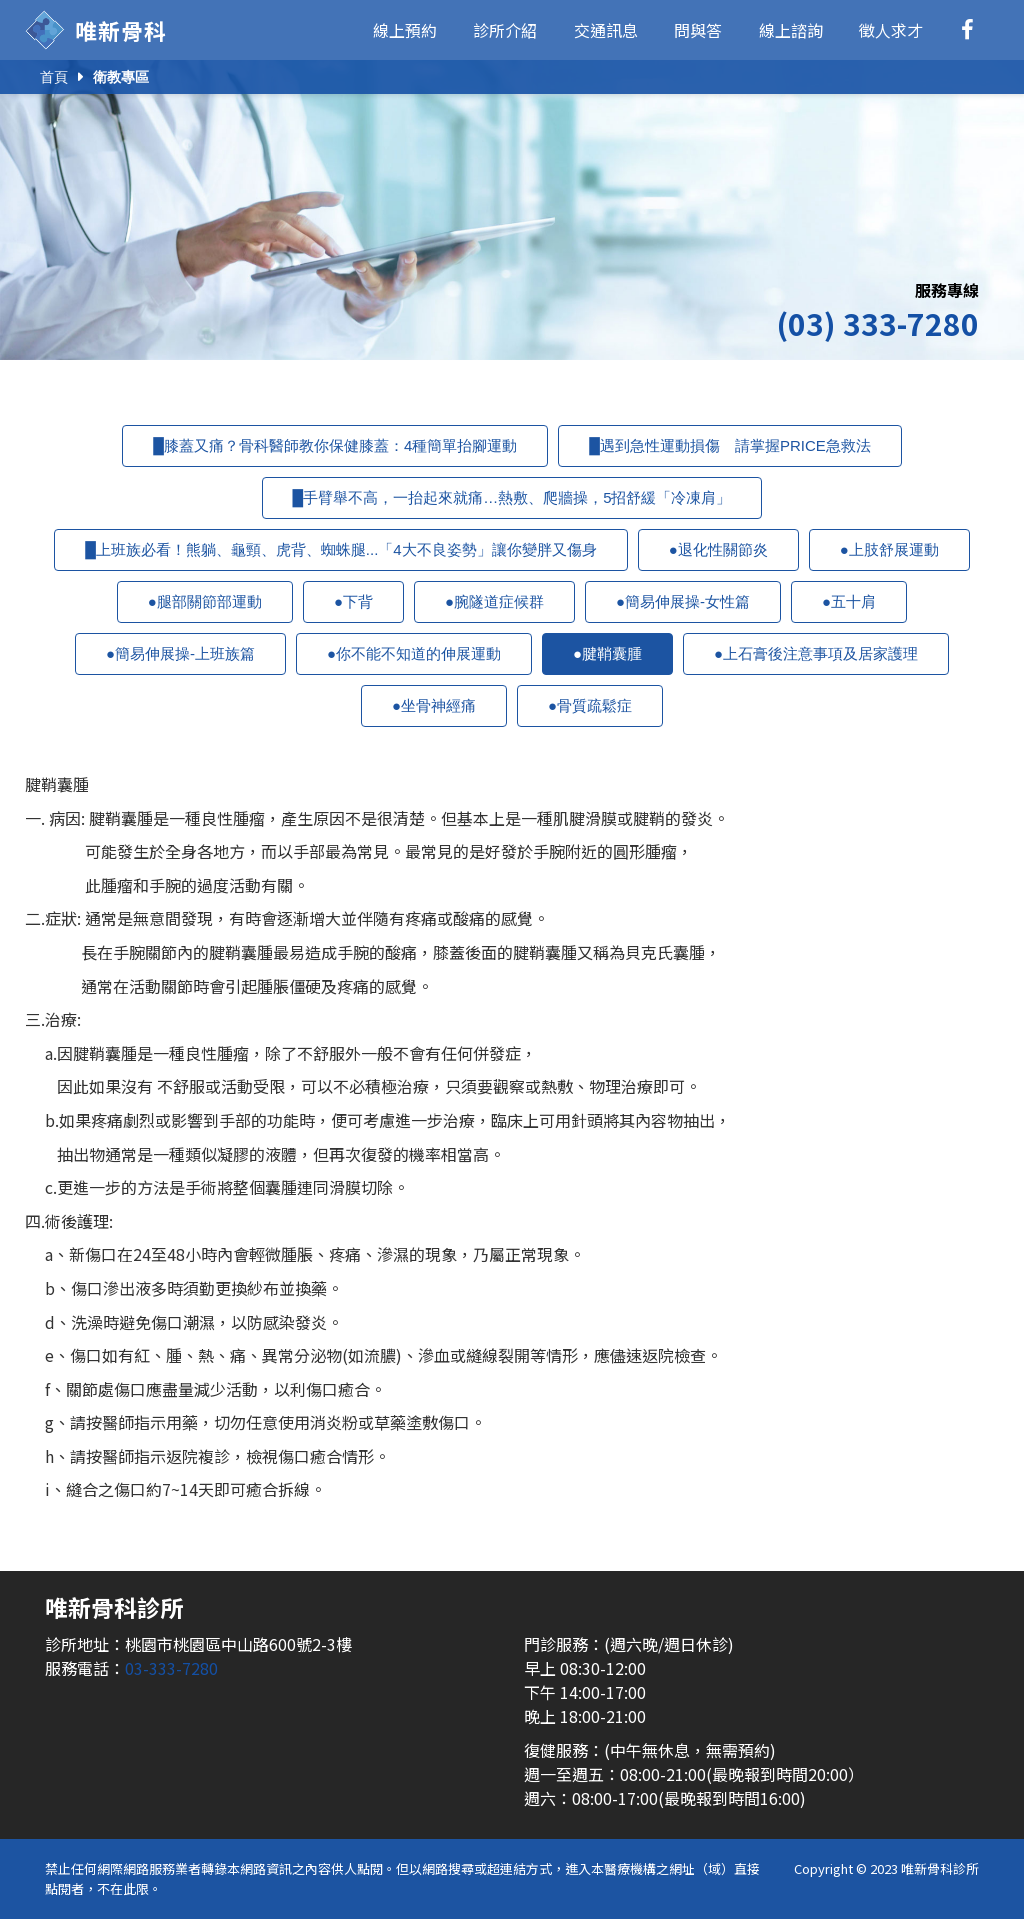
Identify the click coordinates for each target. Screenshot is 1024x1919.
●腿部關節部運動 (205, 601)
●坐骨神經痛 (434, 705)
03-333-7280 (171, 1668)
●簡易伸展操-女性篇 (683, 601)
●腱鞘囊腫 (607, 653)
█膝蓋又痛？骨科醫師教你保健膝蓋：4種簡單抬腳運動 (335, 445)
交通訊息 (606, 30)
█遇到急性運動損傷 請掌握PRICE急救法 (729, 445)
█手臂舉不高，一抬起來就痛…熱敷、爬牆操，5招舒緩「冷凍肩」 (512, 497)
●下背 (353, 601)
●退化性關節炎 (718, 549)
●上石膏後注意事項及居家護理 (816, 653)
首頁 (54, 77)
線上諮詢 (791, 30)
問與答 (698, 30)
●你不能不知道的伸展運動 (414, 653)
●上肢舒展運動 (889, 549)
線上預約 (405, 30)
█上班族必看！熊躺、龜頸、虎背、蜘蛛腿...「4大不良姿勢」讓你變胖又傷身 (340, 549)
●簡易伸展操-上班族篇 (180, 653)
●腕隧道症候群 (494, 601)
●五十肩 (849, 601)
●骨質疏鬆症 (590, 705)
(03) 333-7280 (877, 323)
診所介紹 (505, 30)
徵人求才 (891, 30)
